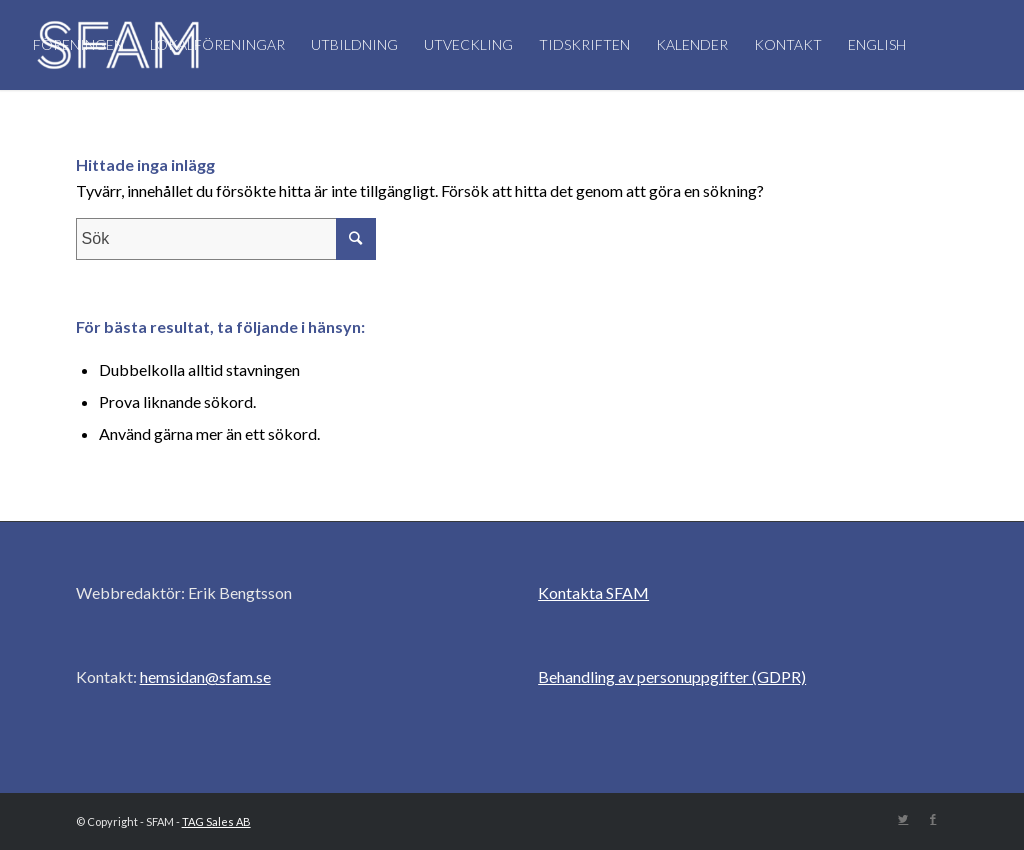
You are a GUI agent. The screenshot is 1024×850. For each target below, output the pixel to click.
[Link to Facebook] (933, 819)
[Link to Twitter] (903, 819)
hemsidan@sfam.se (205, 676)
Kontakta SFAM (593, 592)
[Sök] (244, 135)
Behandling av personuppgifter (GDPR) (672, 676)
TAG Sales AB (216, 821)
